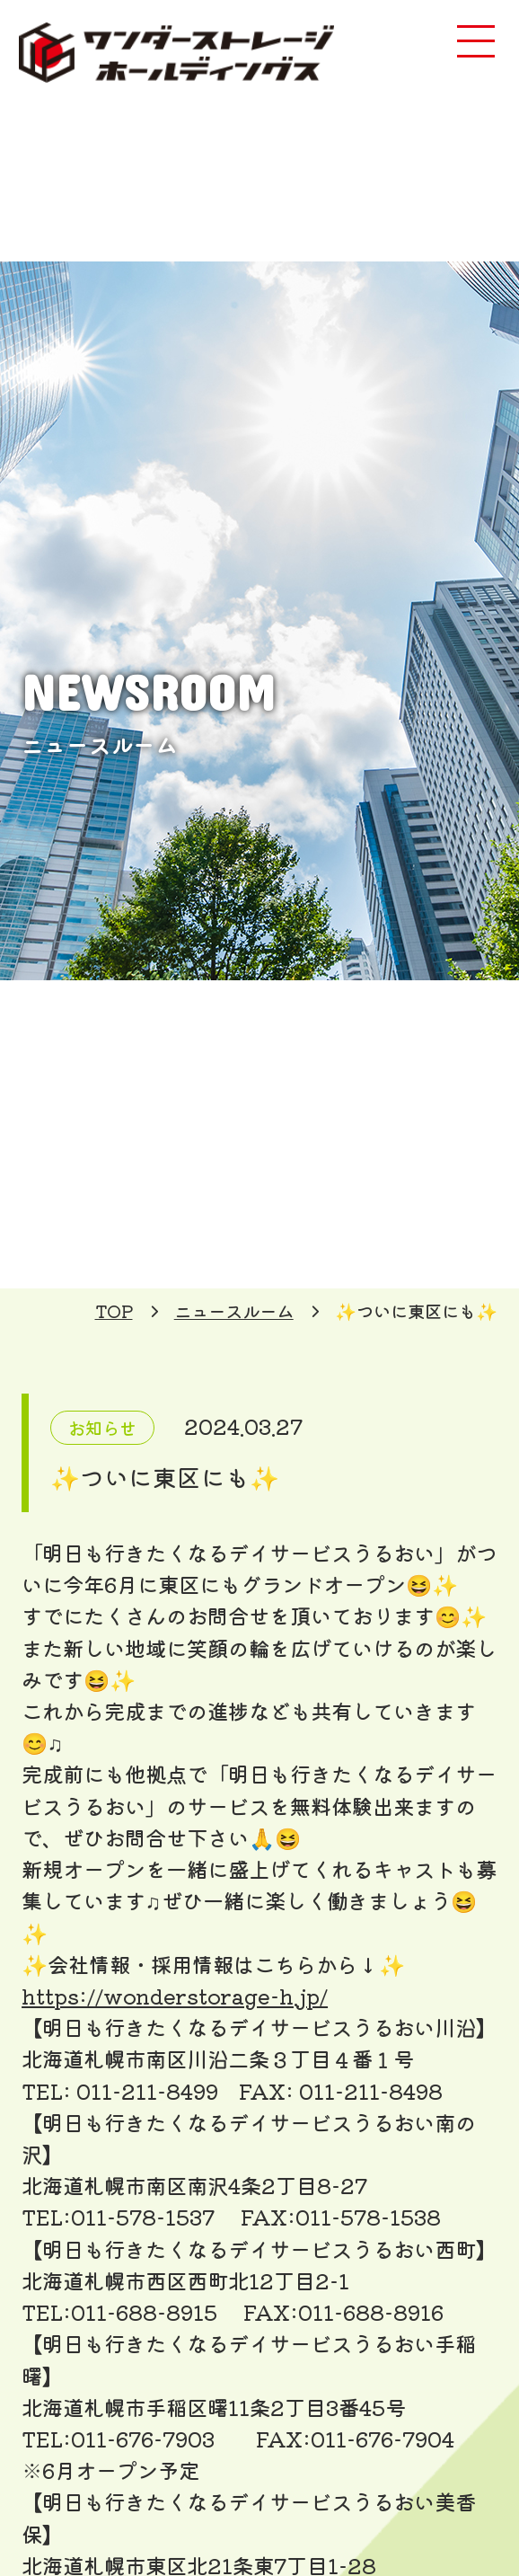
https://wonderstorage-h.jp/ (175, 1995)
